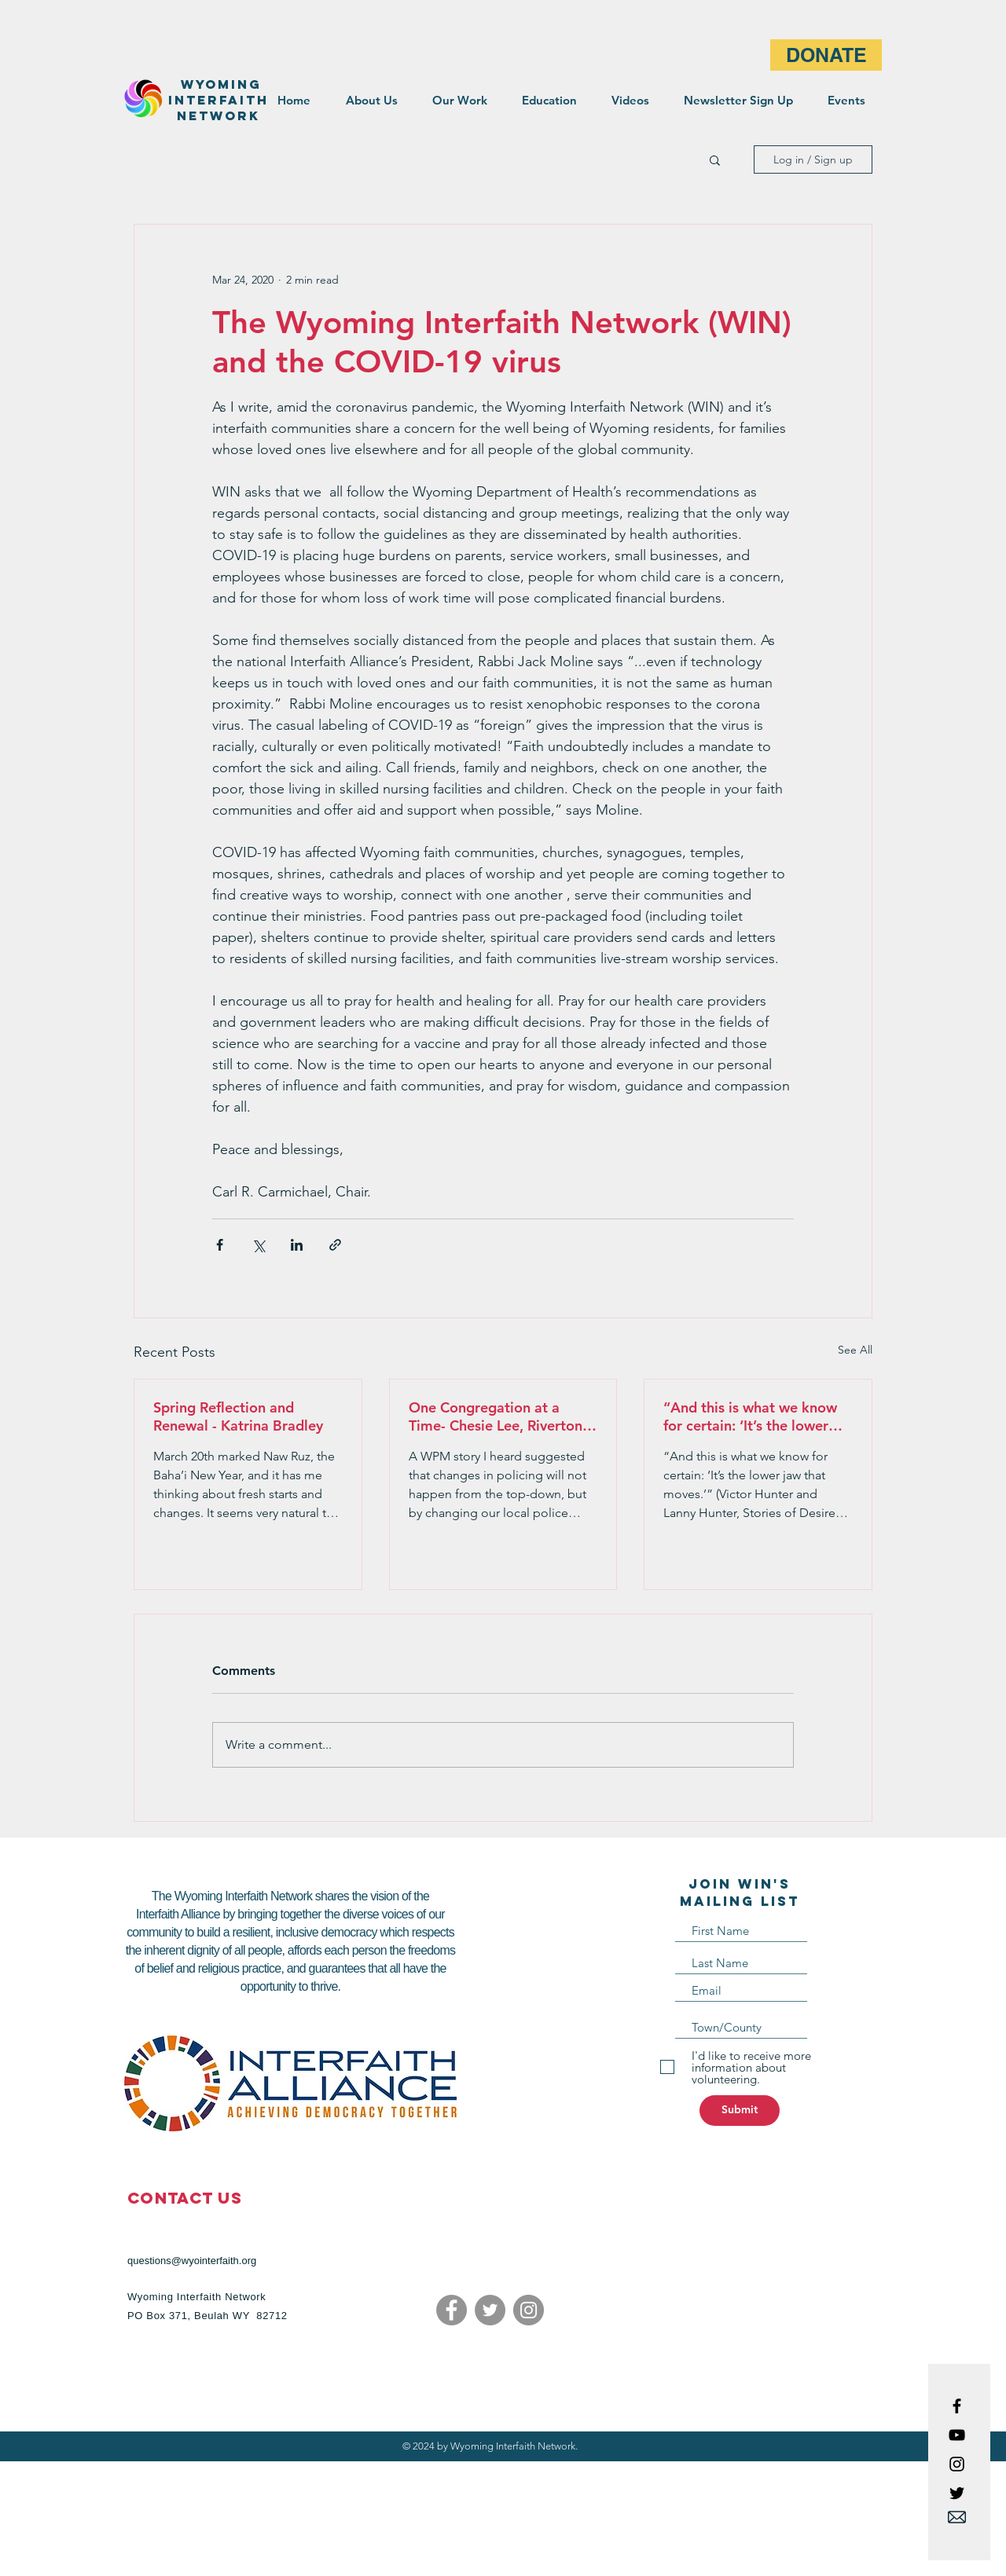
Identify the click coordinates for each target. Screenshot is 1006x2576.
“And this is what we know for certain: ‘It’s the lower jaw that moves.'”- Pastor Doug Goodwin (750, 1416)
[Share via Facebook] (219, 1244)
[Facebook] (451, 2310)
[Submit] (739, 2110)
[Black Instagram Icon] (957, 2464)
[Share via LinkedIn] (296, 1244)
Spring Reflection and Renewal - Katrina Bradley (238, 1416)
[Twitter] (490, 2310)
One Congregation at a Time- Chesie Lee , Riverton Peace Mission (495, 1416)
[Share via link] (335, 1244)
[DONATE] (826, 55)
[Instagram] (528, 2310)
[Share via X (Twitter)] (258, 1244)
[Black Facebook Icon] (957, 2406)
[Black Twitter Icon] (957, 2493)
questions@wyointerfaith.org (191, 2260)
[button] (714, 159)
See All (855, 1350)
